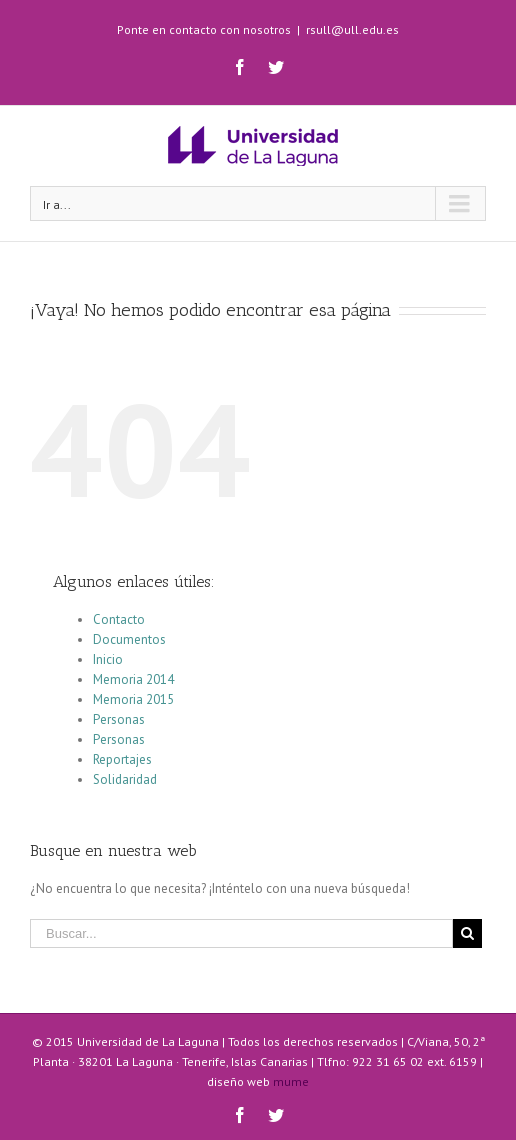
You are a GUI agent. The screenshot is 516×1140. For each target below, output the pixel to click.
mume (291, 1081)
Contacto (119, 619)
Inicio (108, 659)
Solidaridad (125, 779)
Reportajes (122, 759)
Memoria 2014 (133, 679)
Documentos (129, 639)
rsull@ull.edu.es (352, 29)
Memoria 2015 (133, 699)
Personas (119, 719)
